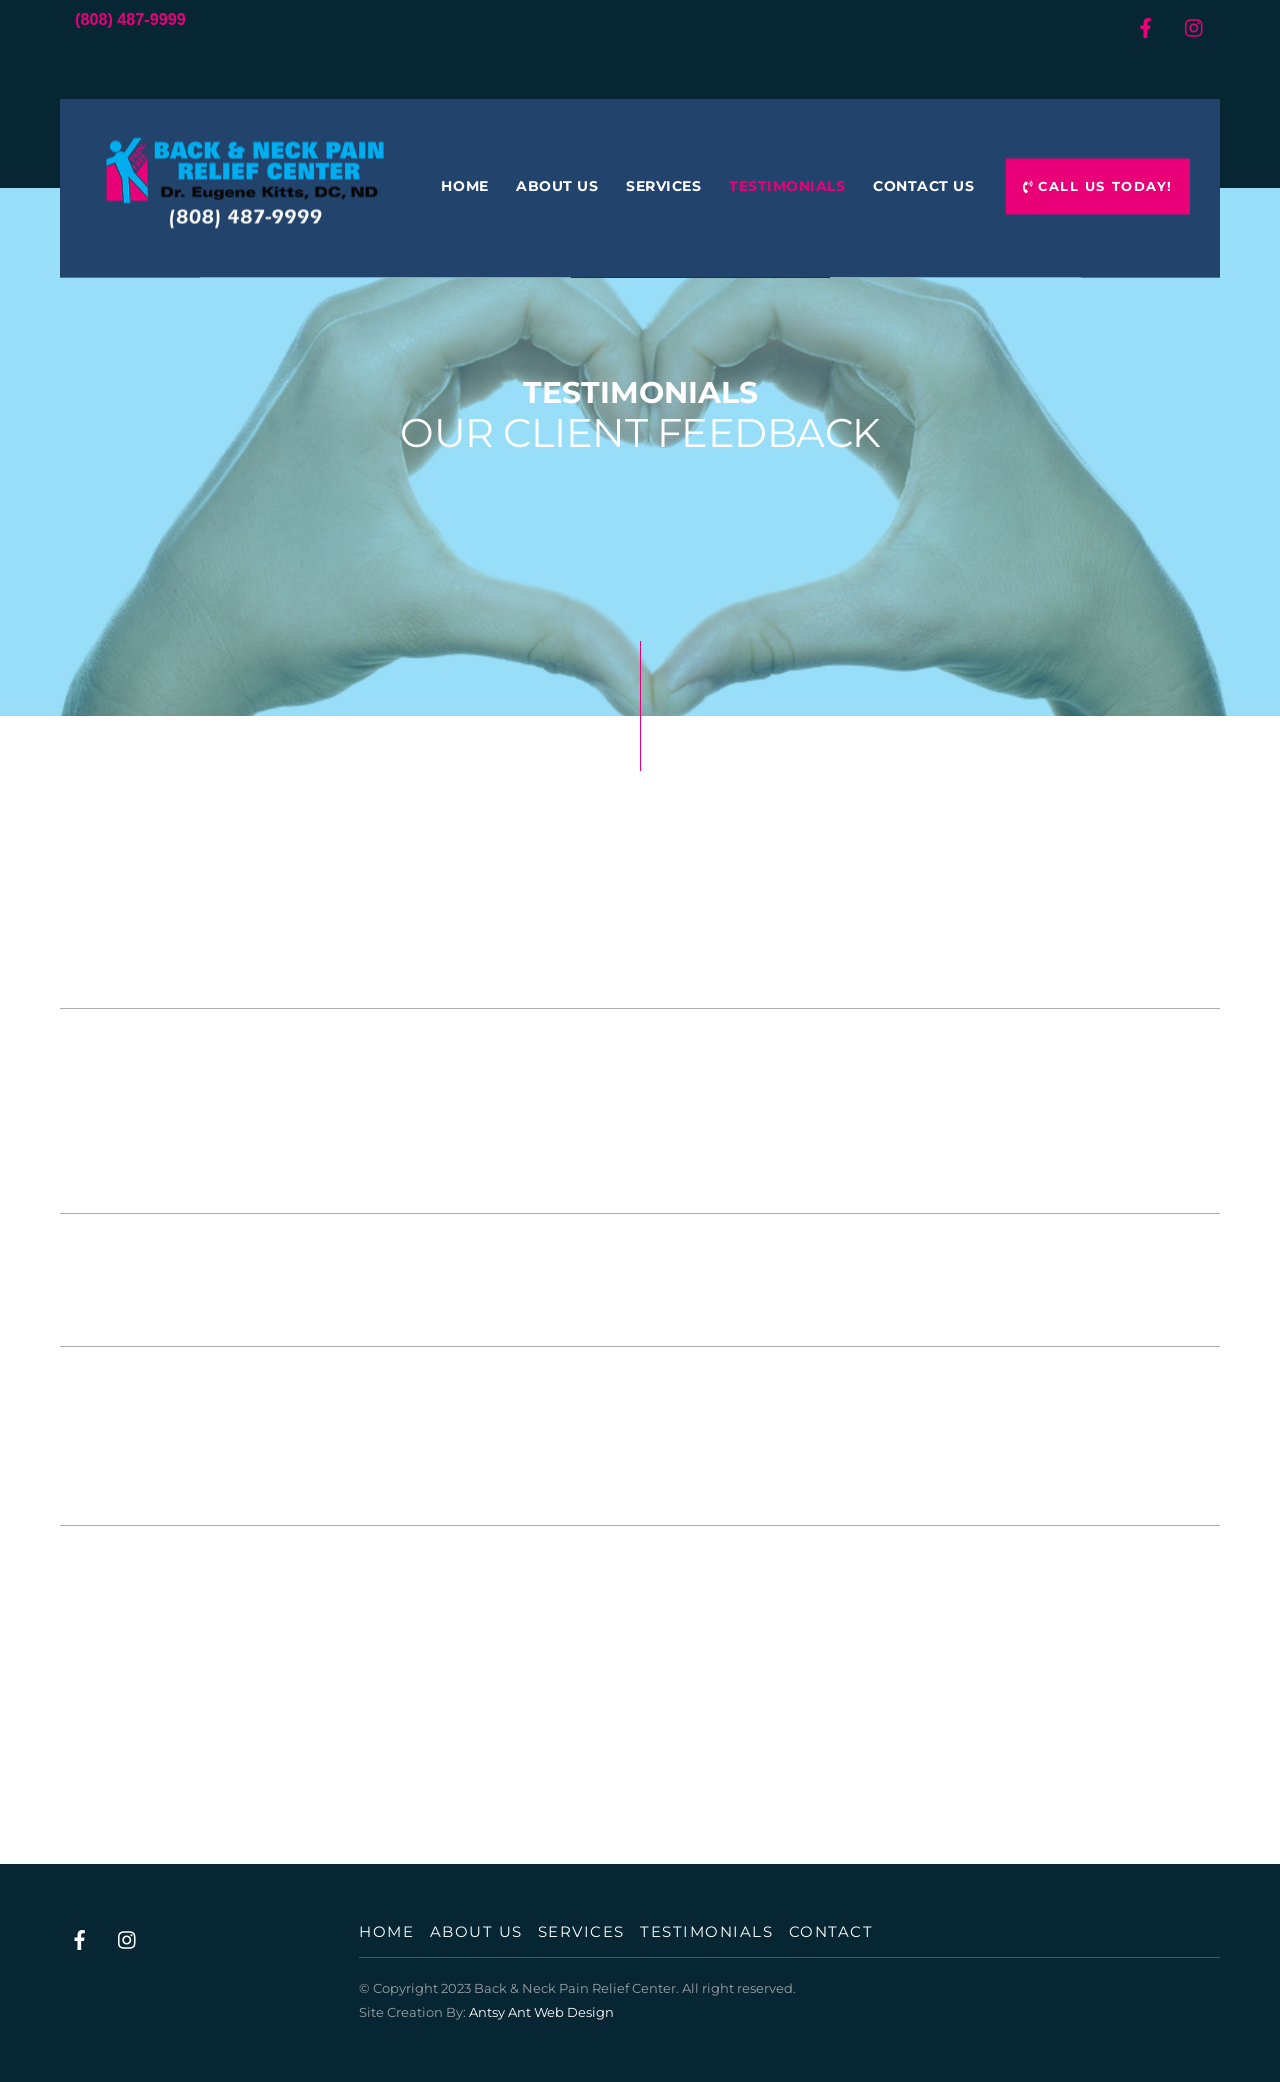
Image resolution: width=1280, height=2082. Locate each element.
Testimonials (787, 186)
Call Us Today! (1098, 186)
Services (663, 186)
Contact (831, 1931)
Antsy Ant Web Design (541, 2012)
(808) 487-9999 (130, 19)
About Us (557, 186)
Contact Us (923, 186)
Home (464, 186)
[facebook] (1145, 25)
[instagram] (1195, 25)
